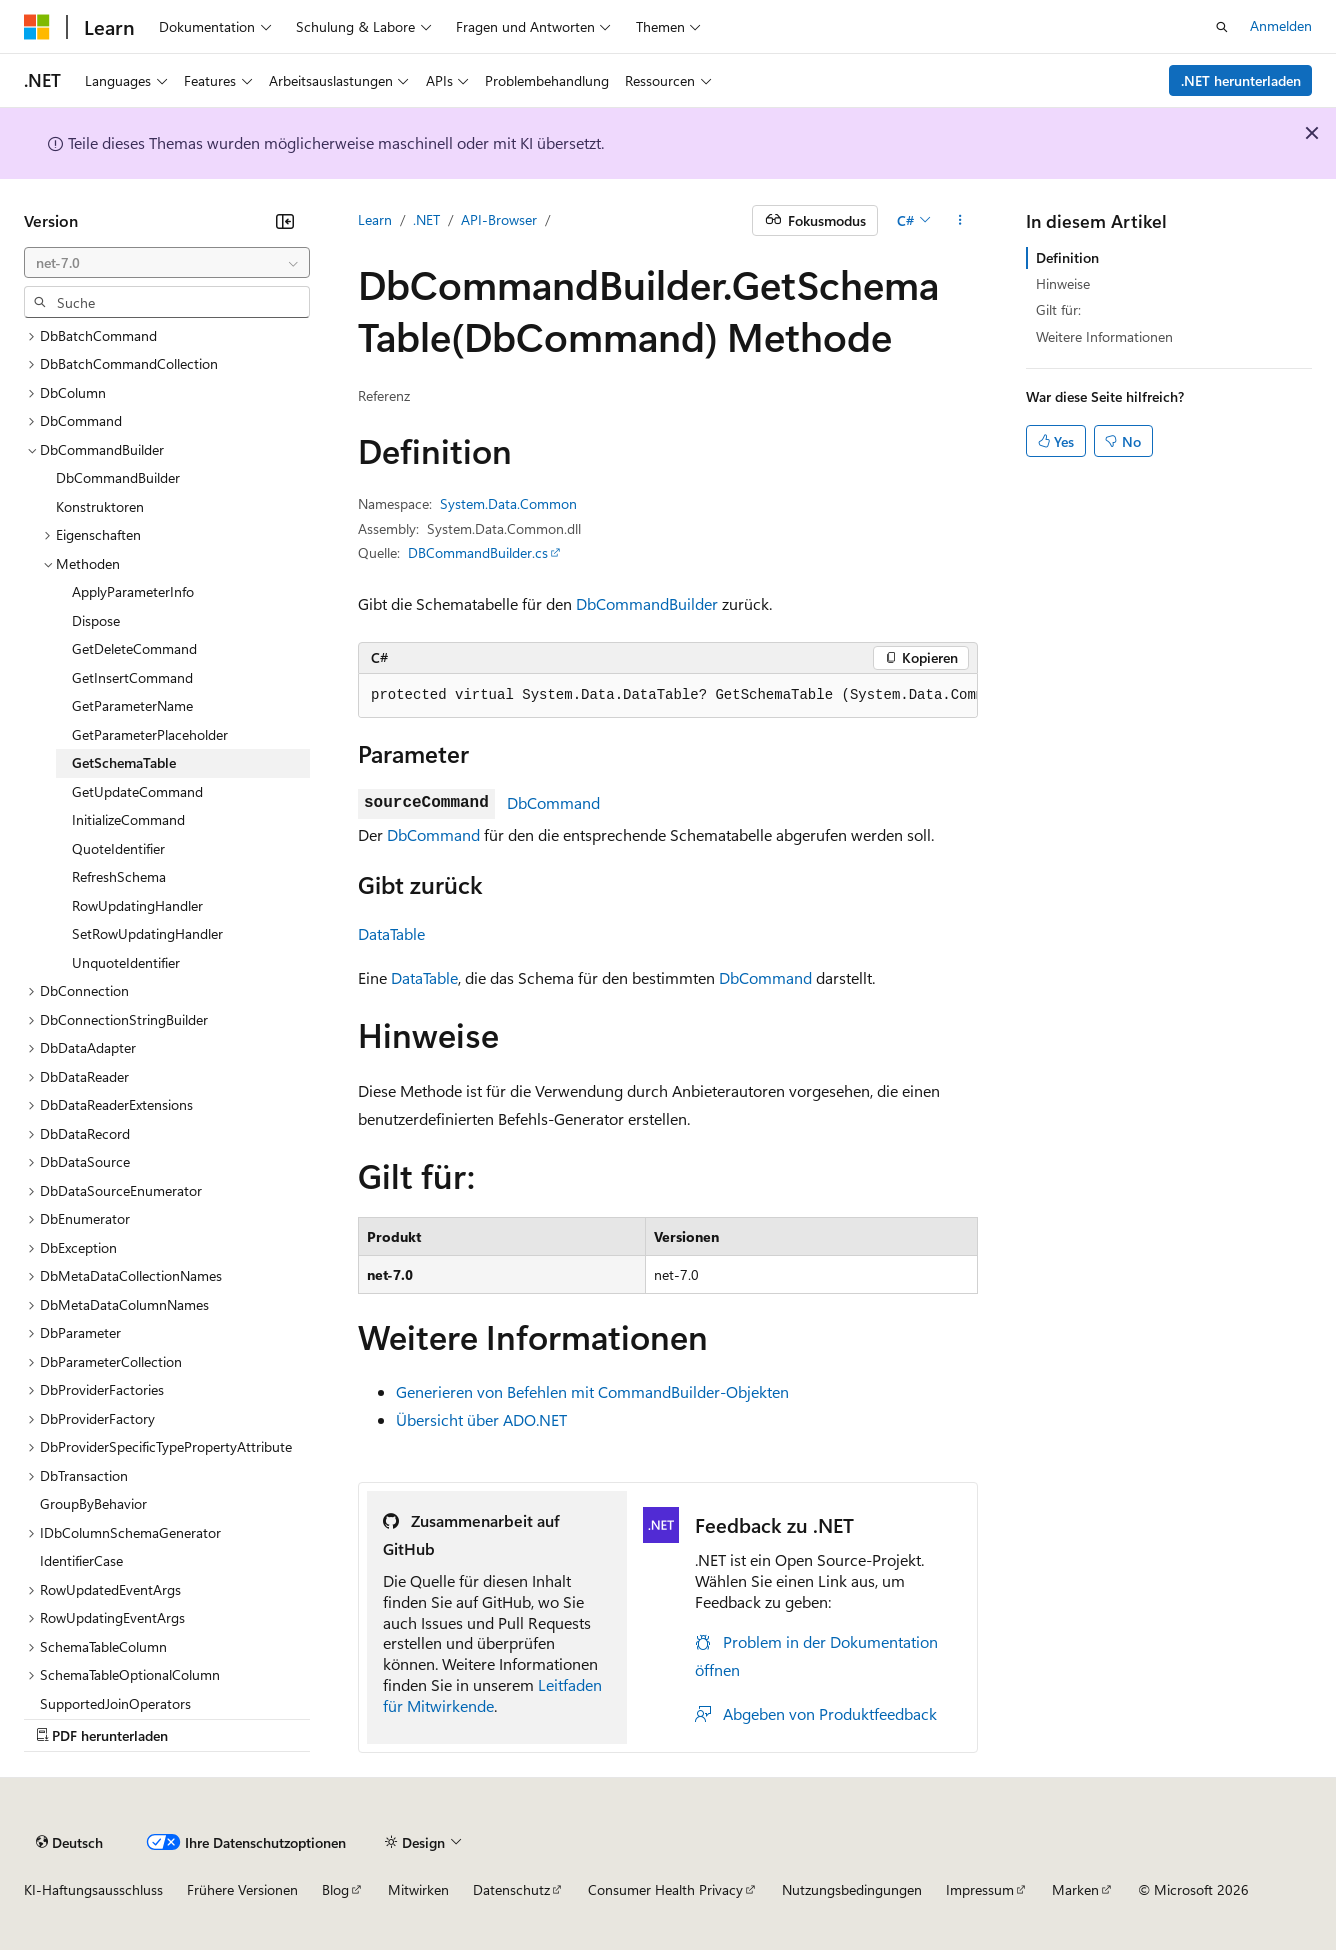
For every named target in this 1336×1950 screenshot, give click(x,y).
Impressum (980, 1889)
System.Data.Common (508, 503)
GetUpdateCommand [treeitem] (137, 791)
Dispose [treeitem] (96, 620)
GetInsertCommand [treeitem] (132, 677)
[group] (668, 696)
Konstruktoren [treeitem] (100, 506)
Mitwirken (418, 1889)
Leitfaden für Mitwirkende (492, 1695)
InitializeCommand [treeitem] (128, 819)
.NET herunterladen (1241, 80)
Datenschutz (511, 1889)
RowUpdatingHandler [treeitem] (137, 905)
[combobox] (167, 263)
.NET (426, 219)
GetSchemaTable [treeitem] (124, 762)
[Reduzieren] (285, 221)
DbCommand (553, 802)
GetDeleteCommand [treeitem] (134, 648)
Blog (335, 1889)
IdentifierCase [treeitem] (81, 1560)
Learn (375, 219)
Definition (1067, 257)
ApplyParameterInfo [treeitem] (133, 591)
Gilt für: (1058, 309)
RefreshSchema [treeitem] (119, 876)
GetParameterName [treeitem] (132, 705)
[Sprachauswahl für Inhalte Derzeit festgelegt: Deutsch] (69, 1842)
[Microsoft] (37, 27)
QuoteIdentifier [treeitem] (118, 848)
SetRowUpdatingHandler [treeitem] (147, 933)
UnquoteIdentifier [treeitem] (126, 962)
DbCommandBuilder (647, 603)
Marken (1075, 1889)
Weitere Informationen (1104, 336)
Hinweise (1063, 283)
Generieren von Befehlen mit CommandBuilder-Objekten (592, 1391)
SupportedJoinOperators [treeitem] (115, 1703)
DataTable (391, 933)
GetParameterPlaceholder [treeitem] (150, 734)
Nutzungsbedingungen (852, 1889)
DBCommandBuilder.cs (478, 552)
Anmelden (1281, 25)
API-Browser (499, 219)
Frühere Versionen (242, 1889)
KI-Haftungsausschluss (93, 1889)
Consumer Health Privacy (665, 1889)
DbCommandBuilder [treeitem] (118, 477)
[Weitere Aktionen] (960, 221)
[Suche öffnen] (1222, 27)
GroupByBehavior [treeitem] (93, 1503)
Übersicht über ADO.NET (481, 1419)
